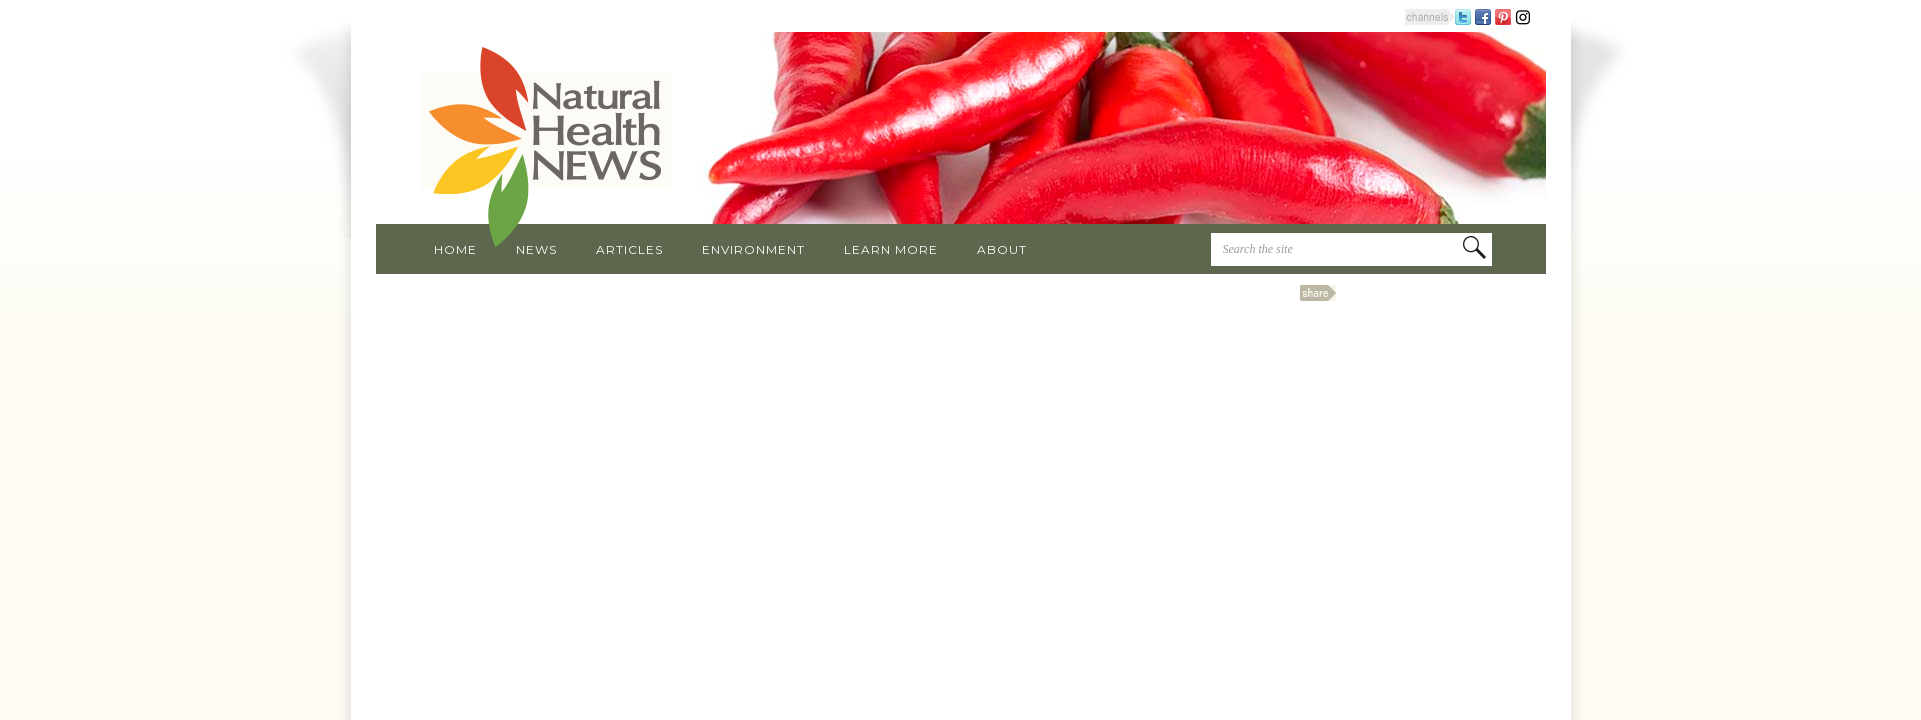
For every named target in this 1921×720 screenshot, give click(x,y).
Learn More (891, 249)
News (536, 249)
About (1002, 249)
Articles (629, 249)
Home (455, 249)
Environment (753, 249)
